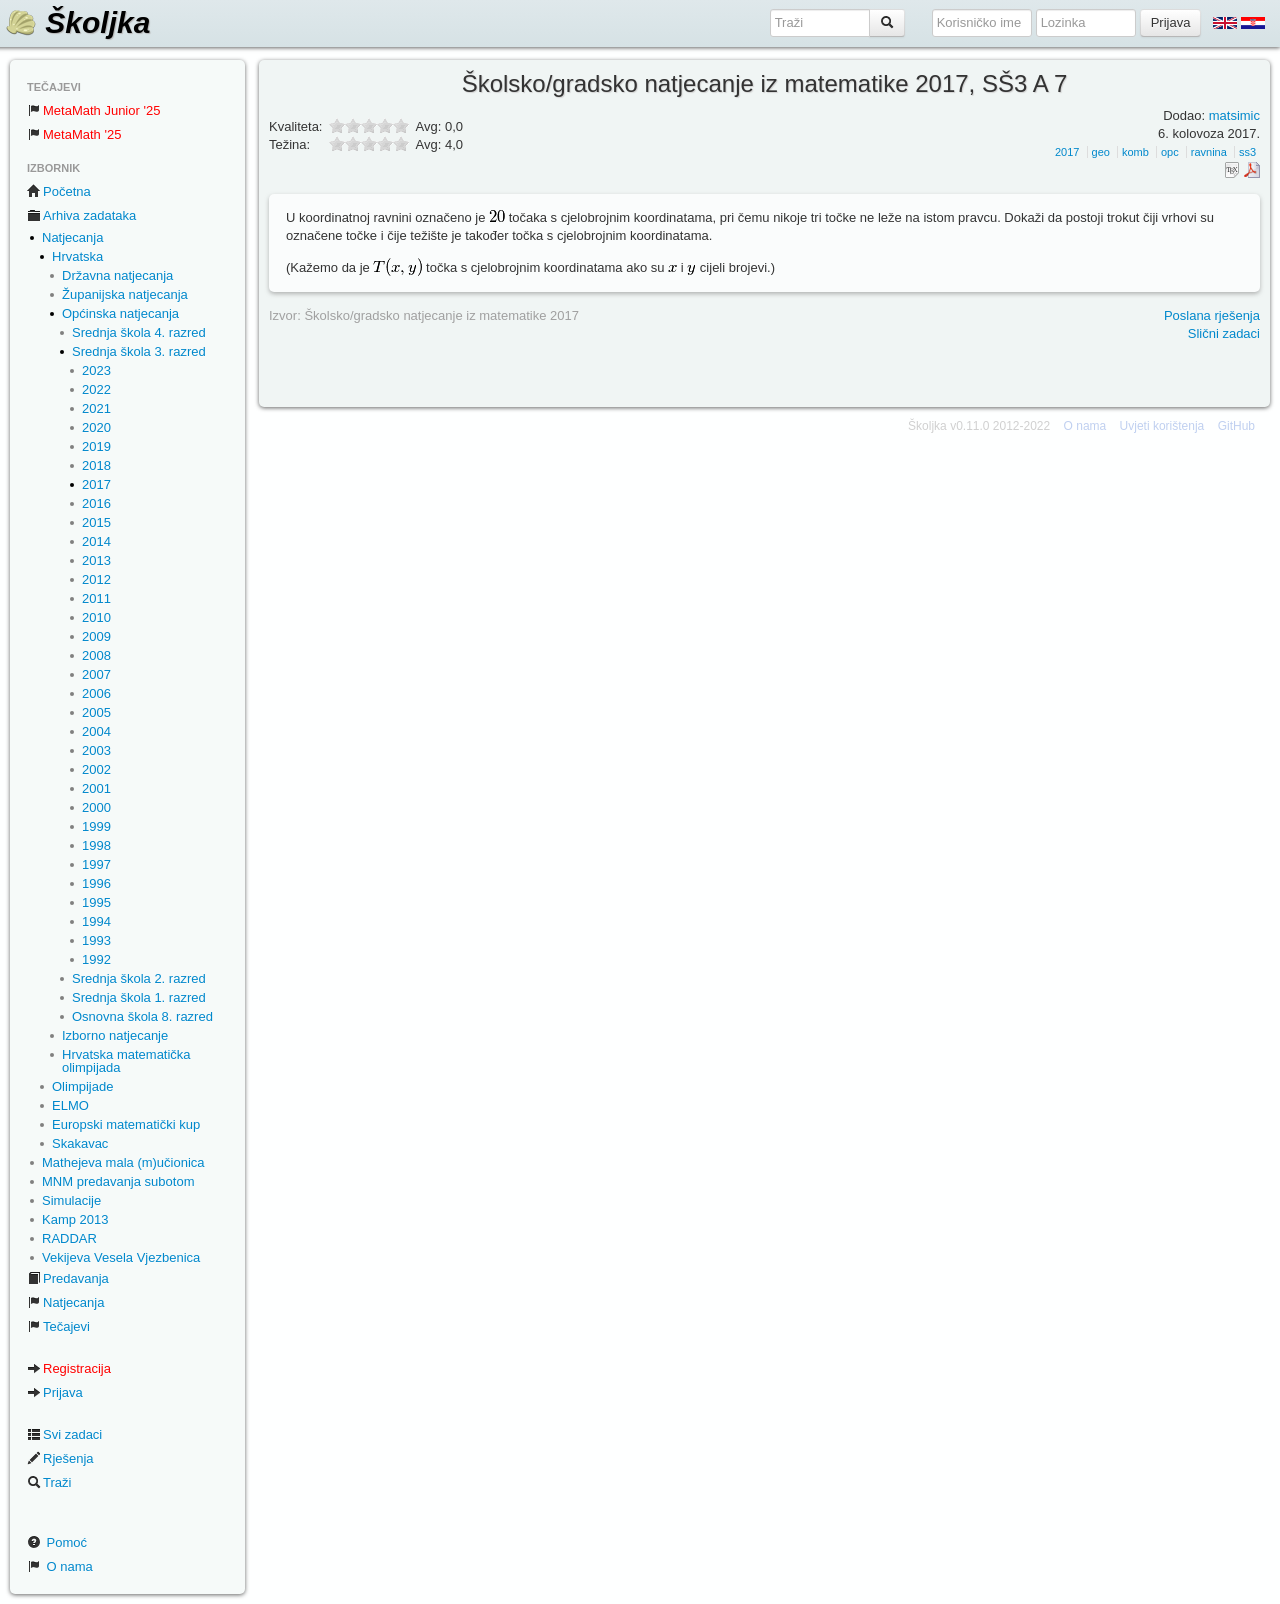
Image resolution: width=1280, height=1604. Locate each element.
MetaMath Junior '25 (93, 110)
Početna (59, 191)
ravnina (1209, 152)
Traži (49, 1482)
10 (401, 143)
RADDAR (69, 1238)
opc (1170, 152)
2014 (96, 541)
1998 (96, 845)
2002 (96, 769)
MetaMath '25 (74, 134)
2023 (96, 370)
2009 (96, 636)
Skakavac (80, 1143)
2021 (96, 408)
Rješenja (60, 1458)
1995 (96, 902)
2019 (96, 446)
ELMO (70, 1105)
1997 (96, 864)
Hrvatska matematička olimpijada (126, 1061)
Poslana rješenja (1212, 315)
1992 (96, 959)
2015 (96, 522)
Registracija (69, 1368)
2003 (96, 750)
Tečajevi (58, 1326)
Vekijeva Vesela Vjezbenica (121, 1257)
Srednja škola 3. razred (139, 351)
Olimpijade (82, 1086)
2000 (96, 807)
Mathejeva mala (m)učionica (123, 1162)
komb (1135, 152)
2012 (96, 579)
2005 (96, 712)
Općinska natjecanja (120, 313)
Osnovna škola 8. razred (142, 1016)
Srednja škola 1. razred (139, 997)
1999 (96, 826)
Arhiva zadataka (81, 215)
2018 (96, 465)
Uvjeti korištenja (1162, 426)
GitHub (1236, 426)
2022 (96, 389)
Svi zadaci (64, 1434)
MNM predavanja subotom (118, 1181)
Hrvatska (77, 256)
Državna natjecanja (117, 275)
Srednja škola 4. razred (139, 332)
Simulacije (71, 1200)
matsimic (1234, 115)
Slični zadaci (1224, 333)
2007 (96, 674)
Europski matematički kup (126, 1124)
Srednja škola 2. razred (139, 978)
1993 (96, 940)
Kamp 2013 (75, 1219)
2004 (96, 731)
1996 (96, 883)
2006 (96, 693)
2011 (96, 598)
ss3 (1247, 152)
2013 (96, 560)
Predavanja (68, 1278)
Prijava (55, 1392)
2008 (96, 655)
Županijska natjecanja (125, 294)
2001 (96, 788)
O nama (60, 1566)
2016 (96, 503)
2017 (96, 484)
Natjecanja (72, 237)
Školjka (77, 22)
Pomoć (57, 1542)
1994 (96, 921)
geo (1101, 152)
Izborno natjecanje (115, 1035)
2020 (96, 427)
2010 (96, 617)
